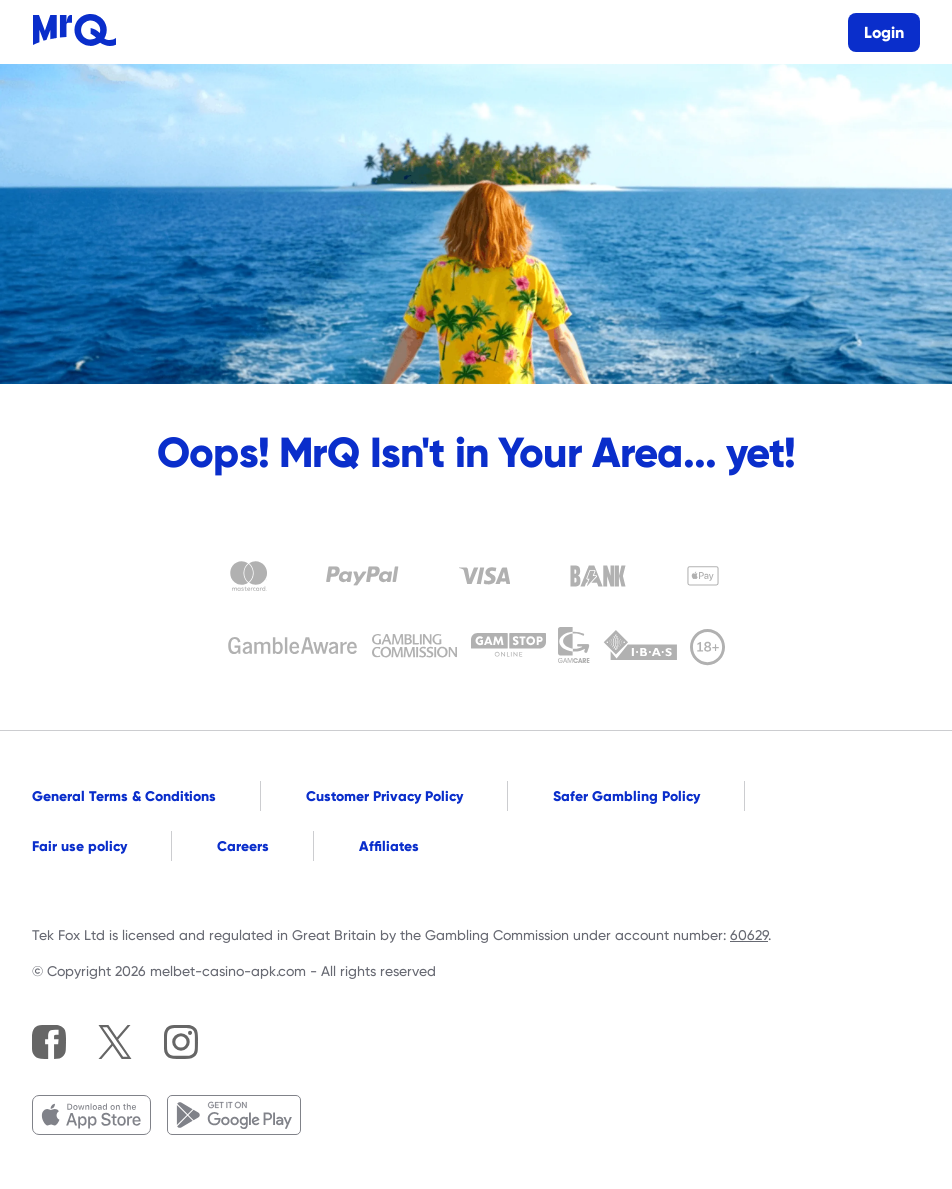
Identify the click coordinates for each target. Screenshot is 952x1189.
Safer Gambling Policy (626, 796)
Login (884, 32)
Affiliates (389, 846)
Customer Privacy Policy (384, 796)
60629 (749, 935)
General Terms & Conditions (124, 796)
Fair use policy (79, 846)
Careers (243, 846)
